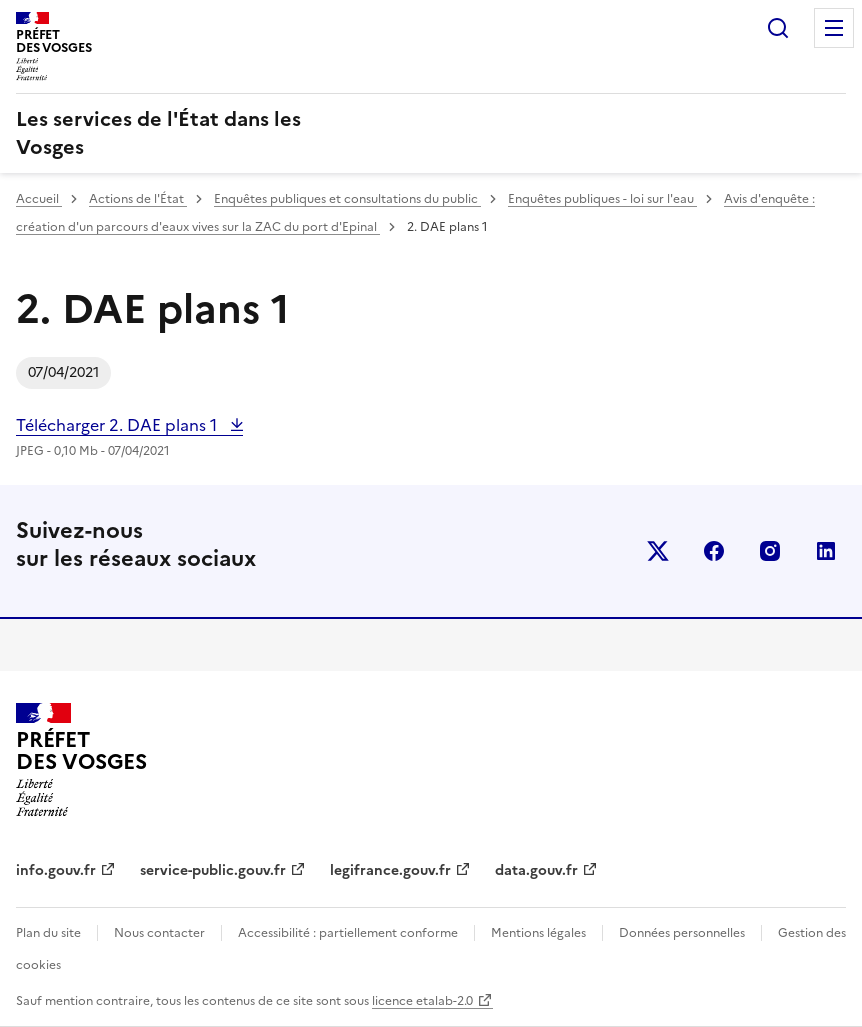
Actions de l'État (138, 199)
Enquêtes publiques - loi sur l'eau (602, 199)
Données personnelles (682, 933)
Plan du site (48, 933)
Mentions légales (538, 933)
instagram (770, 551)
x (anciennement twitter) (658, 551)
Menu (834, 28)
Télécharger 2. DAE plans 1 (118, 425)
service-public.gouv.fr (213, 870)
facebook (714, 551)
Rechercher (778, 28)
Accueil (39, 199)
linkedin (826, 551)
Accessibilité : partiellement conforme (348, 933)
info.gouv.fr (56, 870)
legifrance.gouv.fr (390, 870)
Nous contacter (159, 933)
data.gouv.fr (536, 870)
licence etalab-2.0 (422, 1001)
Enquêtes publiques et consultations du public (347, 199)
